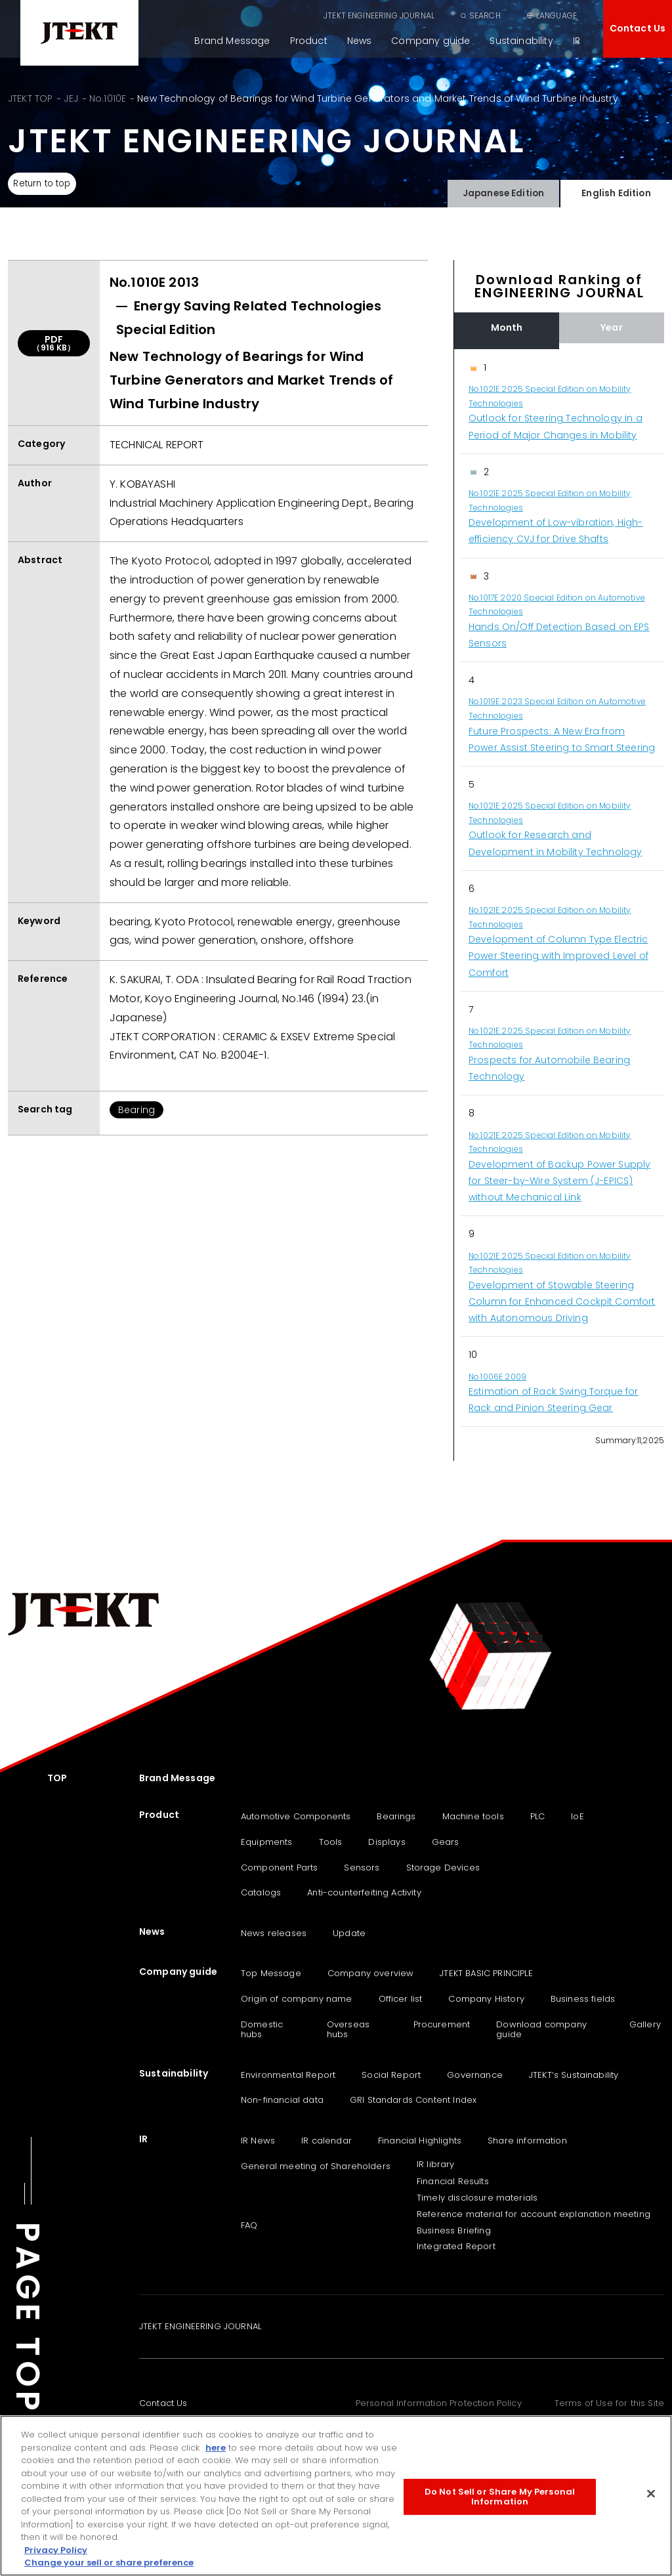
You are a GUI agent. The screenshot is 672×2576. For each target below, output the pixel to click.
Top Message (271, 1973)
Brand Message (232, 40)
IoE (577, 1816)
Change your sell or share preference (109, 2562)
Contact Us (638, 28)
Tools (331, 1842)
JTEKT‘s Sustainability (574, 2075)
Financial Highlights (419, 2140)
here (215, 2447)
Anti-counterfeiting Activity (364, 1892)
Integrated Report (456, 2246)
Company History (486, 1999)
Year (611, 327)
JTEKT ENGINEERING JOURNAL (379, 15)
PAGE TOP (27, 2318)
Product (308, 40)
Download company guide (541, 2029)
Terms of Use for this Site (609, 2403)
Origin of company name (296, 1999)
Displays (386, 1842)
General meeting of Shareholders (315, 2166)
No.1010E (107, 98)
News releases (273, 1933)
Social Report (391, 2075)
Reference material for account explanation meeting (533, 2214)
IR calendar (326, 2140)
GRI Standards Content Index (413, 2100)
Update (349, 1933)
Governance (475, 2075)
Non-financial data (282, 2100)
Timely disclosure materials (477, 2197)
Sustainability (521, 40)
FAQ (249, 2225)
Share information (527, 2140)
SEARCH (485, 15)
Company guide (430, 40)
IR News (258, 2140)
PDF (54, 343)
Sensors (361, 1867)
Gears (445, 1842)
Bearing (136, 1109)
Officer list (401, 1999)
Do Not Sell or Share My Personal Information (500, 2496)
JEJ (70, 98)
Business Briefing (454, 2230)
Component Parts (279, 1867)
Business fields (583, 1999)
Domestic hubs (262, 2029)
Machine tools (473, 1816)
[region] (559, 888)
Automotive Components (295, 1816)
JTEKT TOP (30, 98)
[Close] (651, 2493)
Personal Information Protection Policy (439, 2403)
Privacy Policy (55, 2550)
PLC (537, 1816)
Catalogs (261, 1892)
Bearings (396, 1816)
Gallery (645, 2024)
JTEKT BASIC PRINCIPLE (486, 1973)
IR (576, 40)
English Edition (616, 191)
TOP (57, 1777)
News (359, 40)
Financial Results (453, 2181)
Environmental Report (288, 2075)
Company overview (370, 1973)
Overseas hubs (348, 2029)
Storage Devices (443, 1867)
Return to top (45, 183)
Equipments (267, 1842)
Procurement (442, 2024)
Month (507, 327)
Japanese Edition (503, 191)
